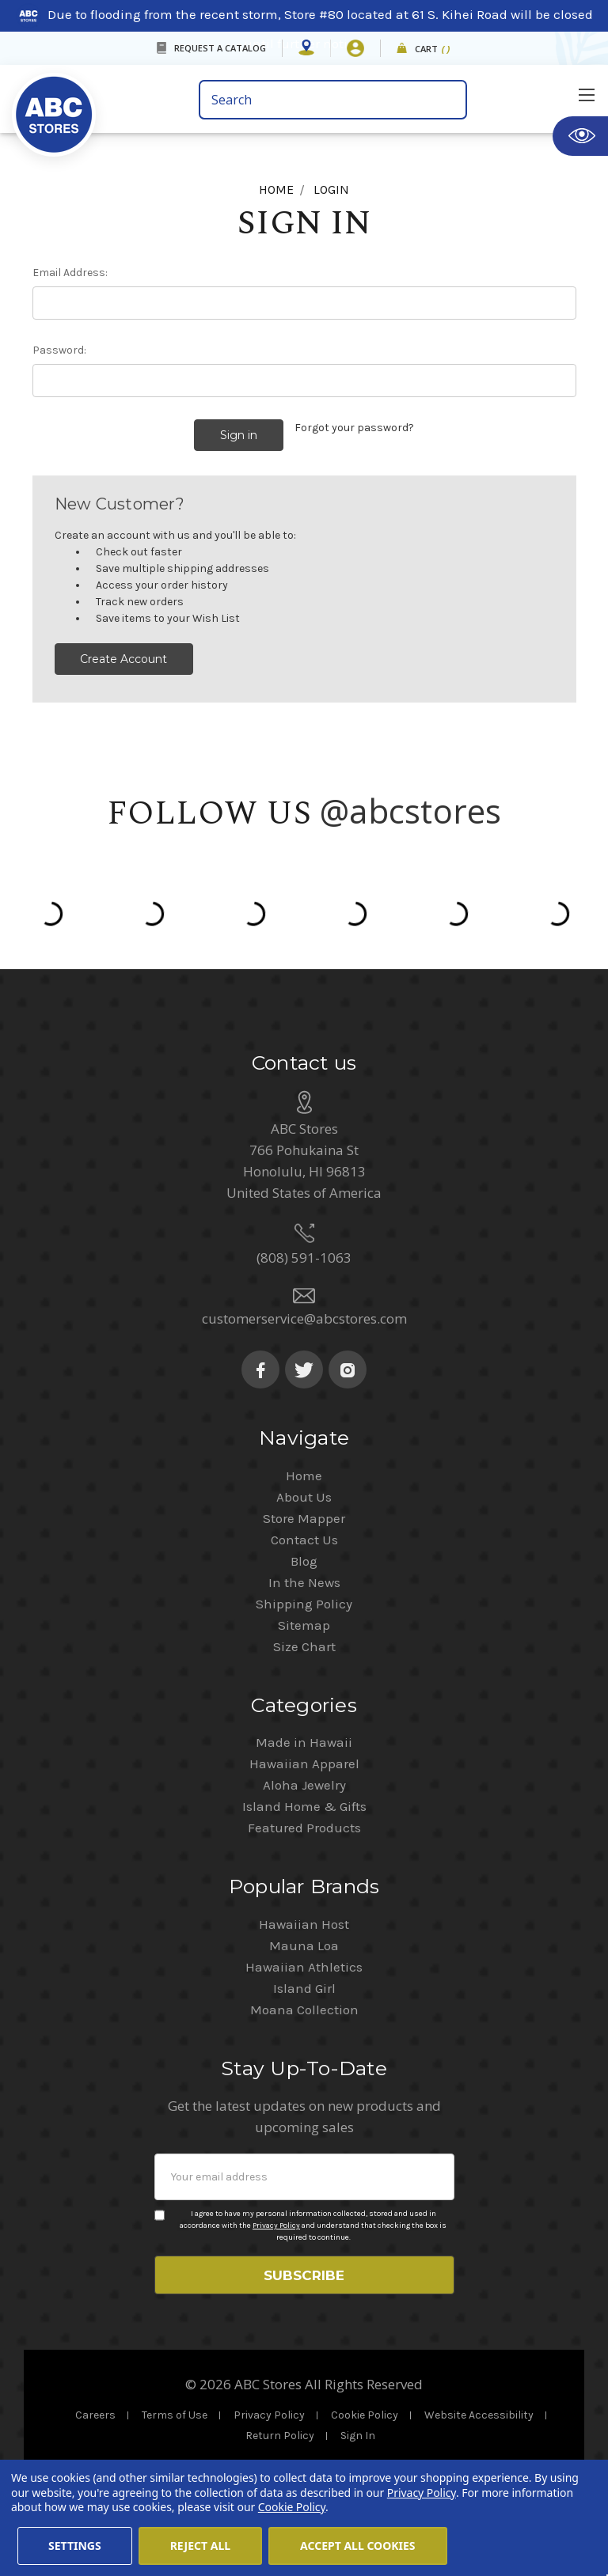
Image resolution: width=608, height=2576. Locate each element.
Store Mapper (304, 1510)
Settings (74, 2545)
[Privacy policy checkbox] (159, 2207)
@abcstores (411, 802)
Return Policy (279, 2433)
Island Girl (304, 1980)
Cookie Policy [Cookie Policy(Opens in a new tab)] (291, 2506)
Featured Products (304, 1820)
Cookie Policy (364, 2412)
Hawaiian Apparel (304, 1755)
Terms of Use (174, 2412)
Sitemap (304, 1617)
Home (304, 1468)
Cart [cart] (432, 49)
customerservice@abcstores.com (304, 1310)
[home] (54, 103)
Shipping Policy (304, 1596)
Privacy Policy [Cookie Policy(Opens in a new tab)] (421, 2492)
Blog (304, 1553)
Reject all (200, 2545)
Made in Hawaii (304, 1734)
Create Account (123, 651)
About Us (304, 1489)
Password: (59, 350)
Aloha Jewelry (304, 1777)
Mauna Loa (304, 1937)
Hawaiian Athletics (304, 1959)
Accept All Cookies (358, 2545)
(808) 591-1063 (304, 1250)
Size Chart (304, 1638)
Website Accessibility (479, 2412)
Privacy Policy (276, 2217)
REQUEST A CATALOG (220, 48)
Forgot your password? (354, 427)
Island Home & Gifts (304, 1798)
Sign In (357, 2433)
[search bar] (333, 99)
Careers (95, 2412)
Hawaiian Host (304, 1916)
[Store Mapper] (306, 48)
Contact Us (304, 1532)
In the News (304, 1574)
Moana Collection (304, 2002)
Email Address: (70, 272)
